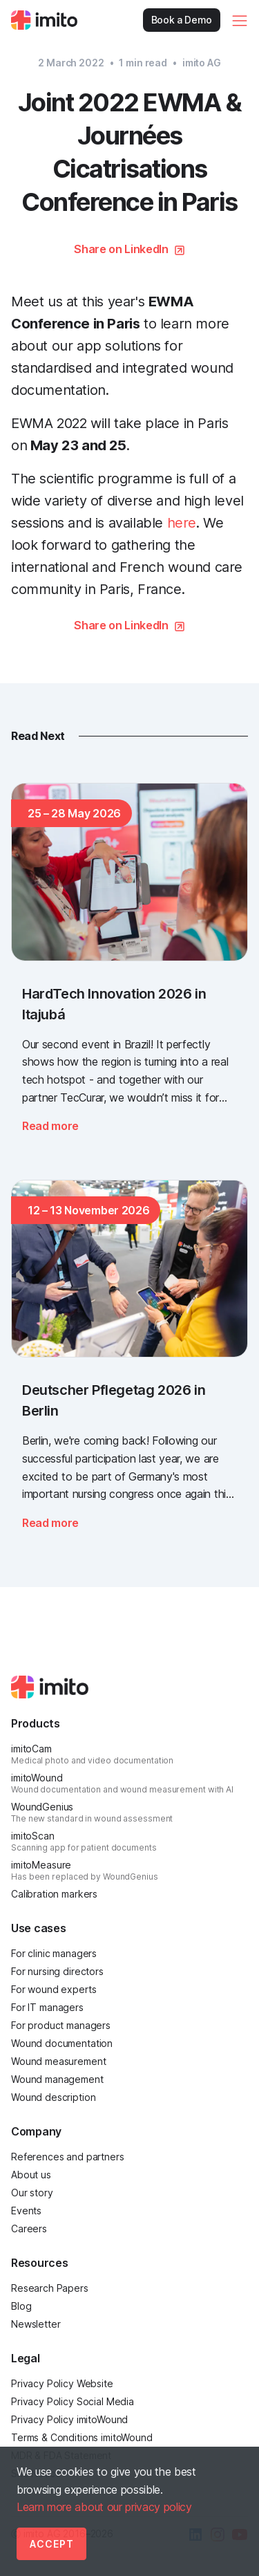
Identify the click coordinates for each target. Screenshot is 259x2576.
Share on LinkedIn (121, 249)
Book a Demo (181, 20)
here (181, 523)
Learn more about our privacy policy (104, 2507)
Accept (52, 2544)
